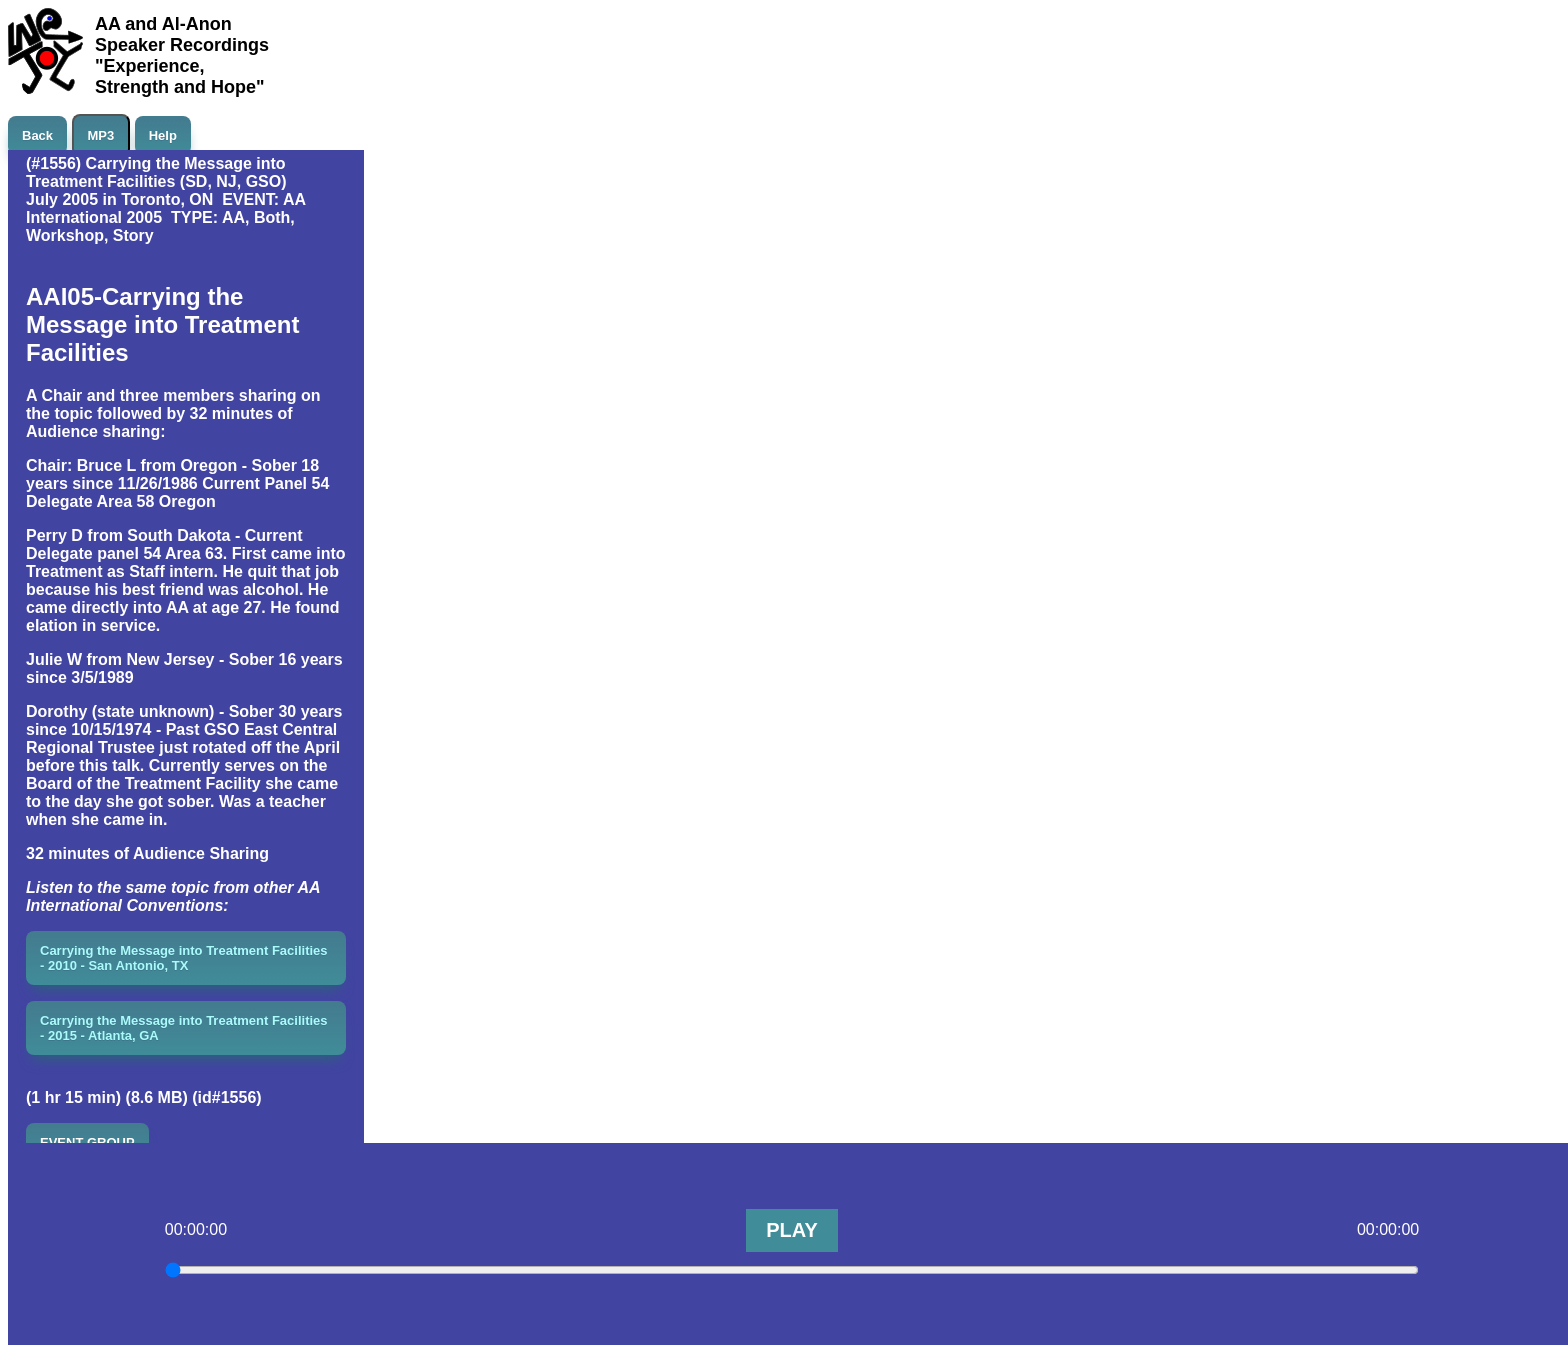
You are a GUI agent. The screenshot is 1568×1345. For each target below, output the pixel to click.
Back (37, 135)
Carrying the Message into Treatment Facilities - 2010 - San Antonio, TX (184, 958)
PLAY (792, 1230)
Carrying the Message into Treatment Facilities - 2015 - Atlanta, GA (184, 1028)
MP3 (101, 135)
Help (163, 135)
